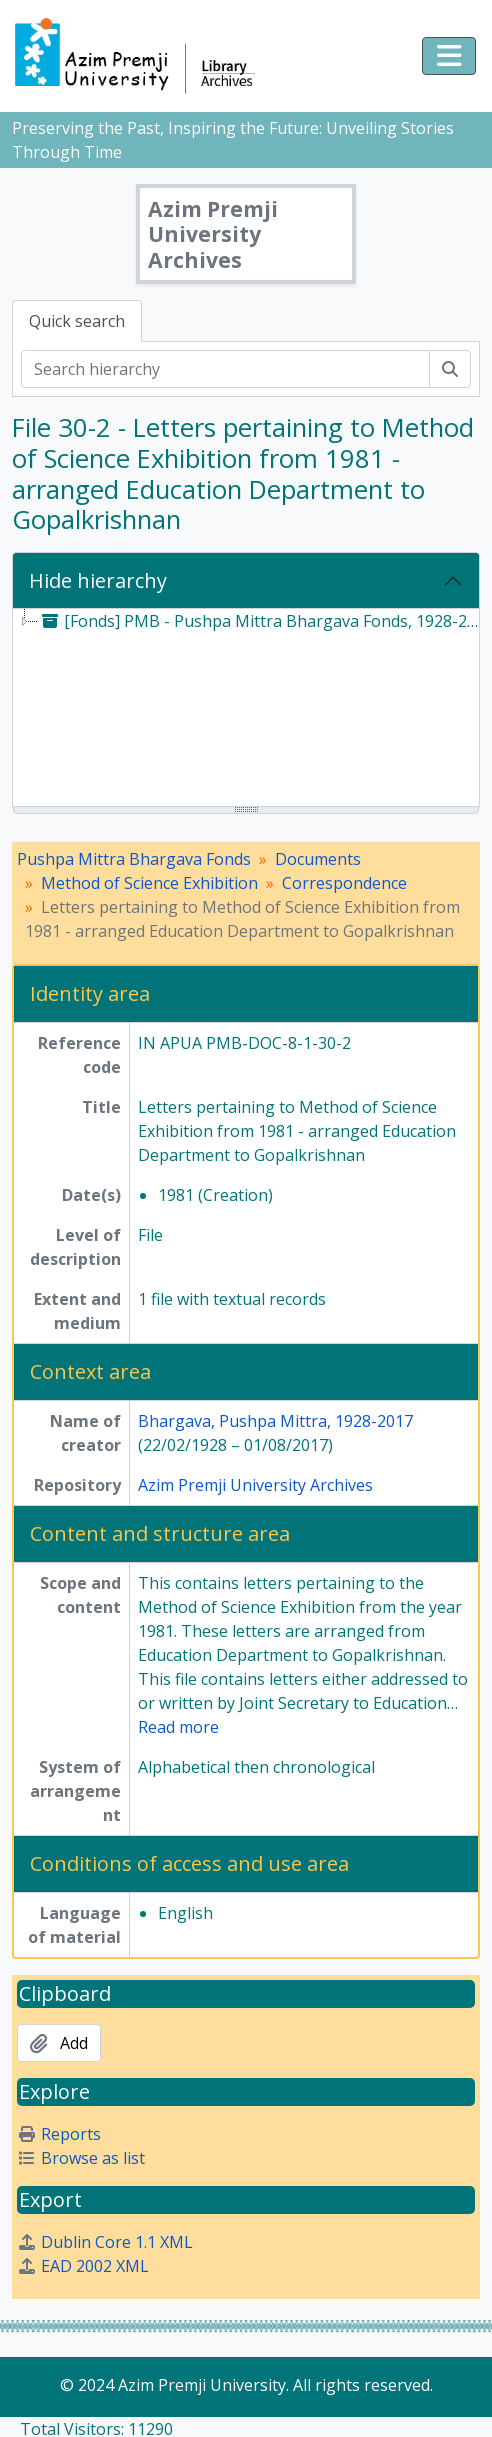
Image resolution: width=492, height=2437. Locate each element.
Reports (59, 2134)
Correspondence (344, 883)
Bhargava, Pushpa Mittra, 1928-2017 (275, 1421)
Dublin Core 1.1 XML (105, 2242)
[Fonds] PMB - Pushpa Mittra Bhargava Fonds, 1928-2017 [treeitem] (262, 621)
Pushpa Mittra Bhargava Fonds (134, 859)
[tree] (246, 709)
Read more (178, 1727)
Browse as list (81, 2158)
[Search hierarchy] (225, 369)
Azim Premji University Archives (255, 1485)
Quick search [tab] (77, 321)
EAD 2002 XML (83, 2266)
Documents (318, 859)
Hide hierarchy (98, 580)
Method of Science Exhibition (149, 883)
